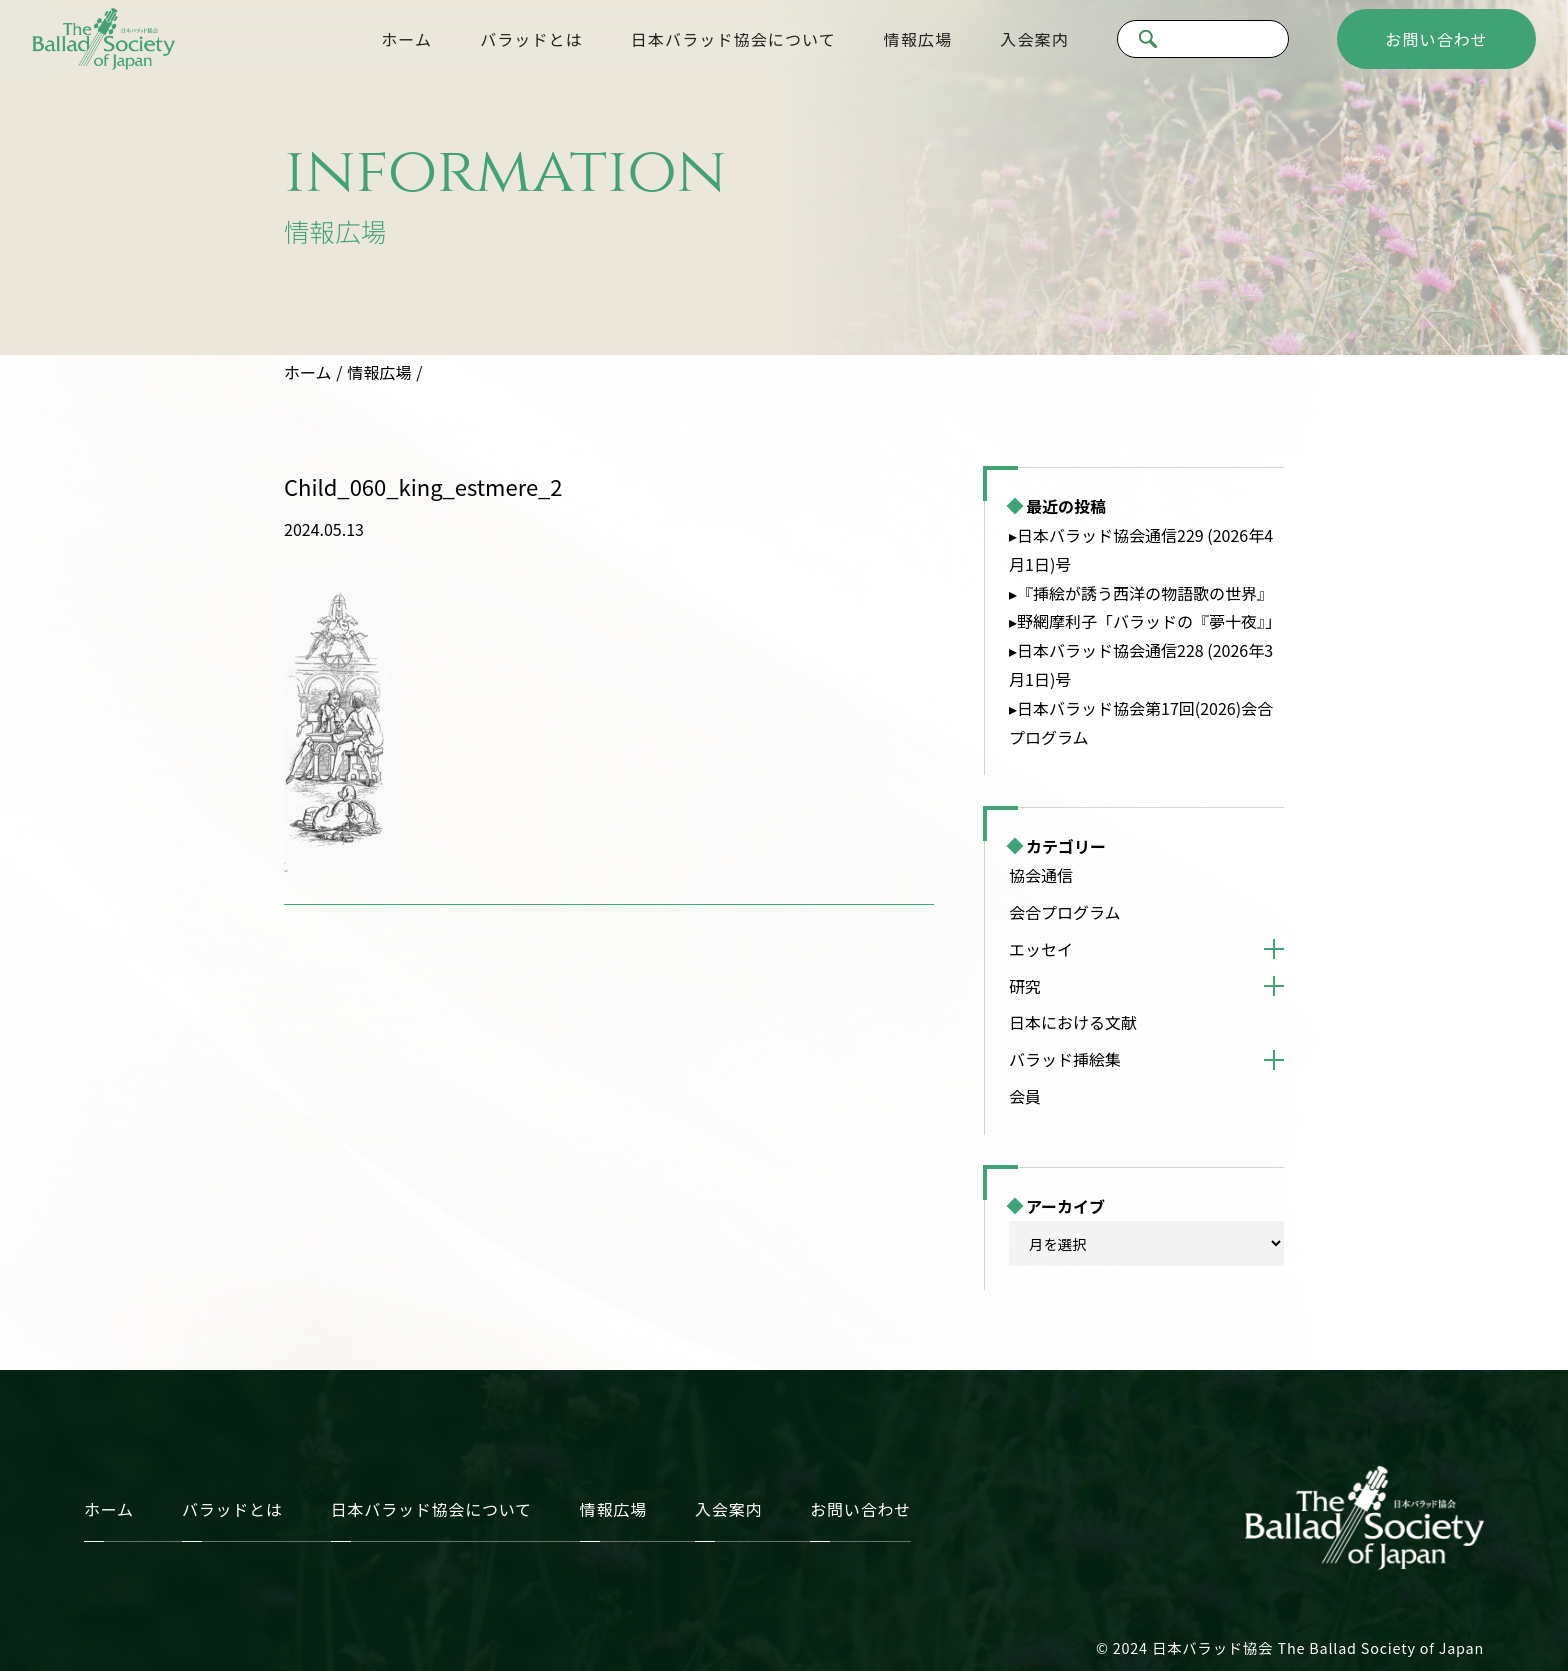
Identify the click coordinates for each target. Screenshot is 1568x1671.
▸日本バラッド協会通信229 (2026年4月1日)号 (1141, 549)
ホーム (406, 39)
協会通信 (1041, 875)
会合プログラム (1065, 912)
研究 (1025, 986)
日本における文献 (1073, 1022)
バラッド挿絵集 (1065, 1059)
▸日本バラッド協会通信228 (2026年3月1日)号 (1141, 664)
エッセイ (1041, 949)
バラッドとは (531, 39)
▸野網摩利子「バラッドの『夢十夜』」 (1145, 621)
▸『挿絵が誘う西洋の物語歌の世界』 (1141, 593)
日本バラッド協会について (733, 39)
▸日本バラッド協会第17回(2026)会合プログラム (1141, 722)
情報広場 (918, 39)
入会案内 (1034, 39)
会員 (1025, 1096)
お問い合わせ (1436, 39)
